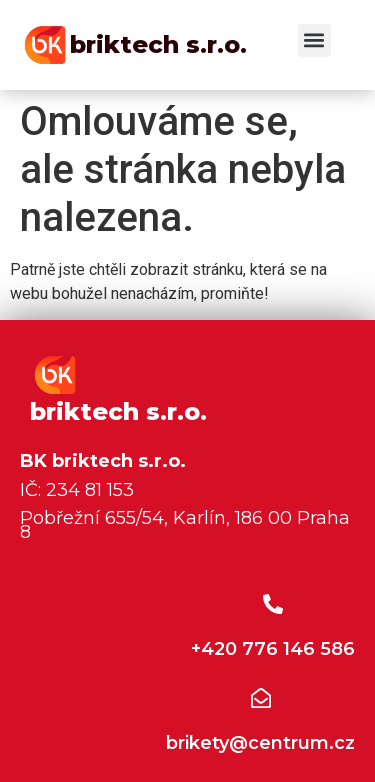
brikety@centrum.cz (260, 743)
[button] (314, 40)
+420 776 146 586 (273, 649)
